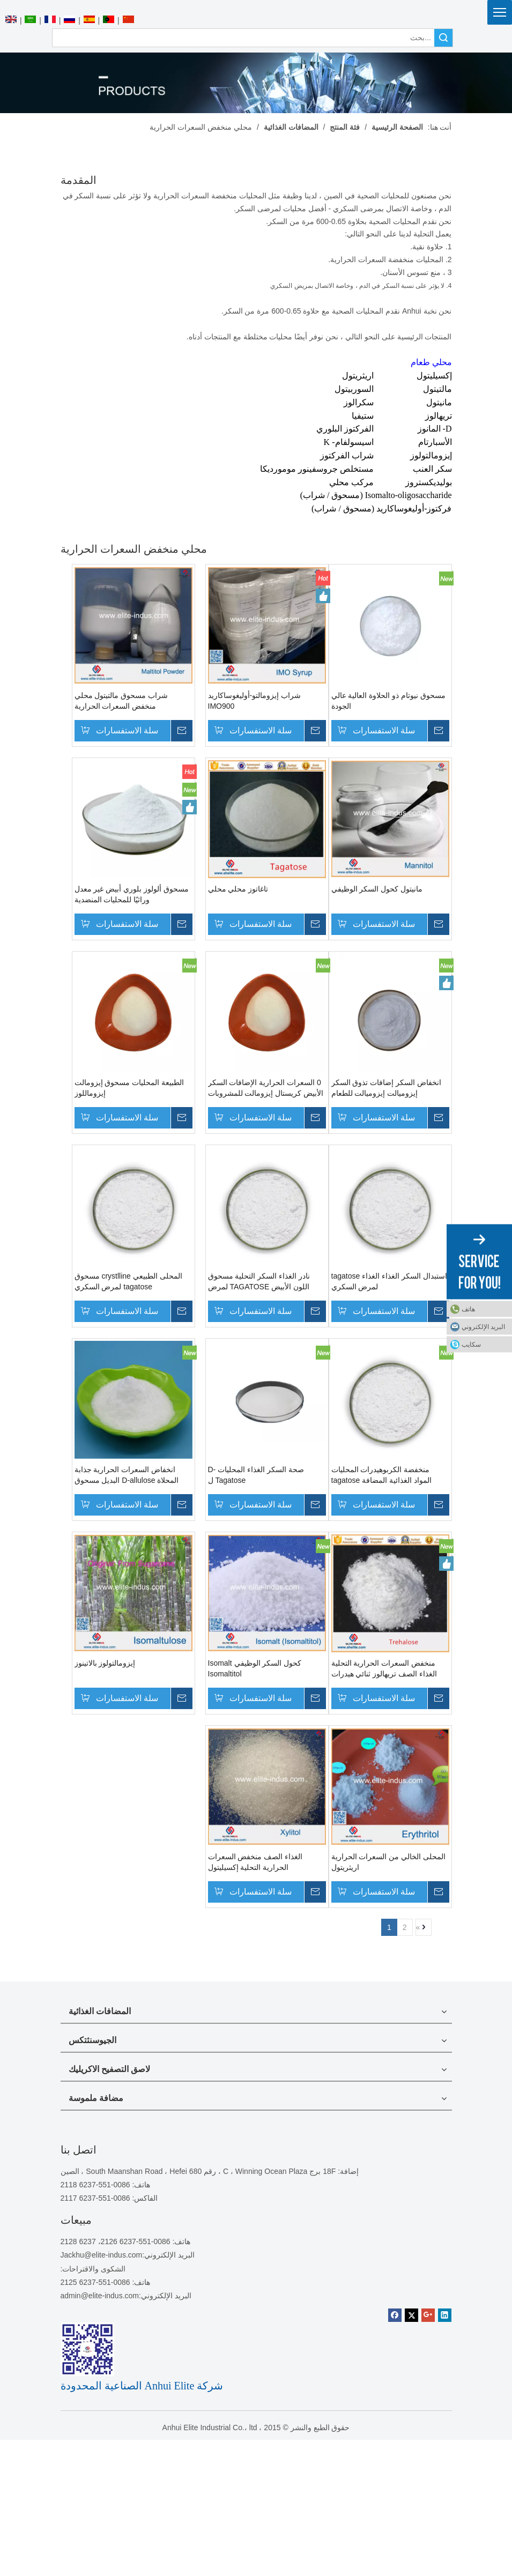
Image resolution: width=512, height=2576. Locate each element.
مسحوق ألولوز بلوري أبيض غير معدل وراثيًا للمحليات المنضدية (142, 894)
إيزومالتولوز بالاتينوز (115, 1663)
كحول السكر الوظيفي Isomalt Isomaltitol (255, 1668)
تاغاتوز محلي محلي (238, 889)
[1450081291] (87, 2349)
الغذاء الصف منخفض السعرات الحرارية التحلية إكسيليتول (255, 1862)
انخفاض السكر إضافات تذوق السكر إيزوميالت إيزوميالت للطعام (386, 1087)
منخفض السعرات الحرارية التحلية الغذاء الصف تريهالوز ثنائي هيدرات (384, 1668)
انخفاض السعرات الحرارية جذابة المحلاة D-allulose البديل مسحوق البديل (137, 1475)
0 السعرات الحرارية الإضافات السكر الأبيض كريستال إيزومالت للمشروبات (266, 1087)
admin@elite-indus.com (100, 2295)
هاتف (468, 1308)
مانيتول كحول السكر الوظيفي (377, 889)
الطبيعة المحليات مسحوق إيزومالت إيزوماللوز (140, 1087)
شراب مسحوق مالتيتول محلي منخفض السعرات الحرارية (132, 700)
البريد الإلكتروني (483, 1326)
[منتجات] (256, 83)
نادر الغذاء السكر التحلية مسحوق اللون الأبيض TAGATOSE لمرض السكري (259, 1282)
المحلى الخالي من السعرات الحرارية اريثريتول (388, 1862)
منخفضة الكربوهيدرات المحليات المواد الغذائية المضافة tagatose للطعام (381, 1475)
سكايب (471, 1344)
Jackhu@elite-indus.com (102, 2255)
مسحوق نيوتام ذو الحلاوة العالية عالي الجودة (388, 700)
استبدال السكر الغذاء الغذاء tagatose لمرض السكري (389, 1281)
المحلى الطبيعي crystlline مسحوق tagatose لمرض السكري (138, 1281)
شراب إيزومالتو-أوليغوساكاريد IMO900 (254, 700)
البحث (443, 38)
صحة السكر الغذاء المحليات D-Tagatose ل (256, 1474)
